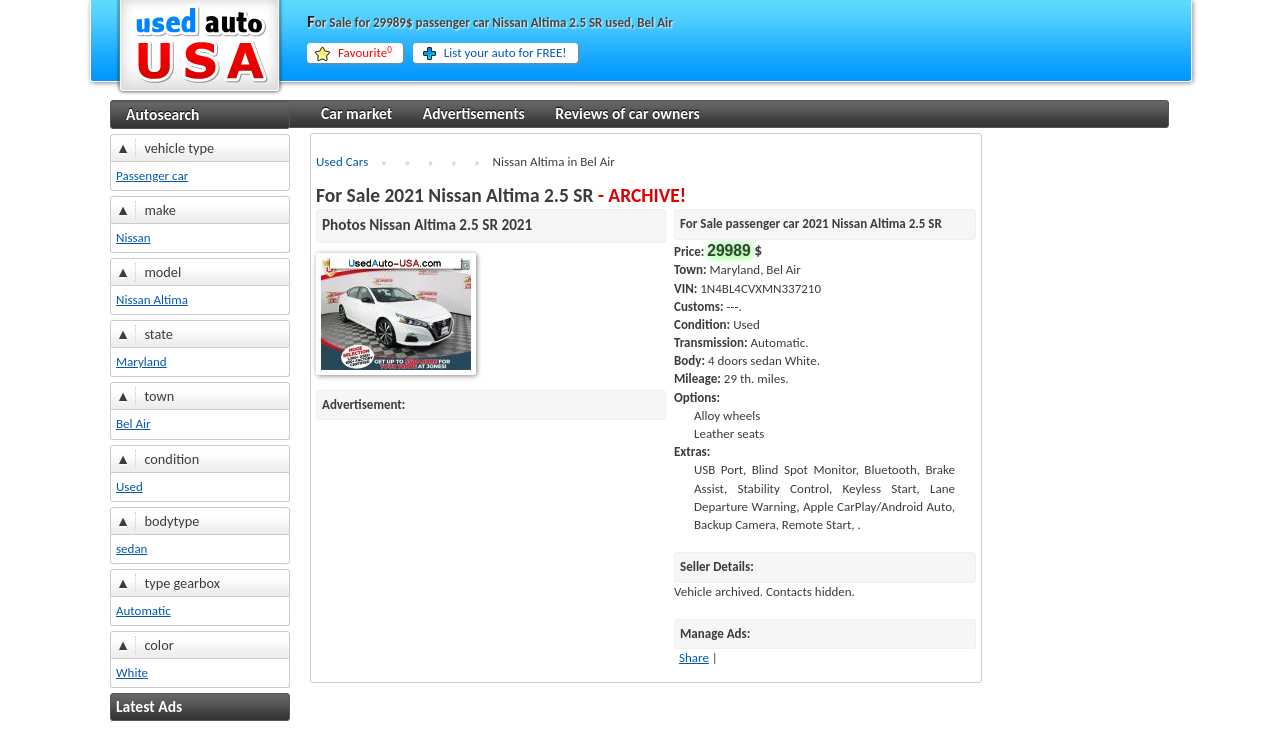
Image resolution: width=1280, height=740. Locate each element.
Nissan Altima (152, 299)
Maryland (141, 361)
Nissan (133, 237)
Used (129, 486)
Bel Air (133, 423)
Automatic (143, 610)
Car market (356, 113)
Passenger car (152, 175)
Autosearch (162, 114)
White (132, 672)
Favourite (365, 53)
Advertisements (474, 113)
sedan (131, 548)
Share (694, 657)
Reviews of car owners (627, 113)
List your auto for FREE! (505, 52)
